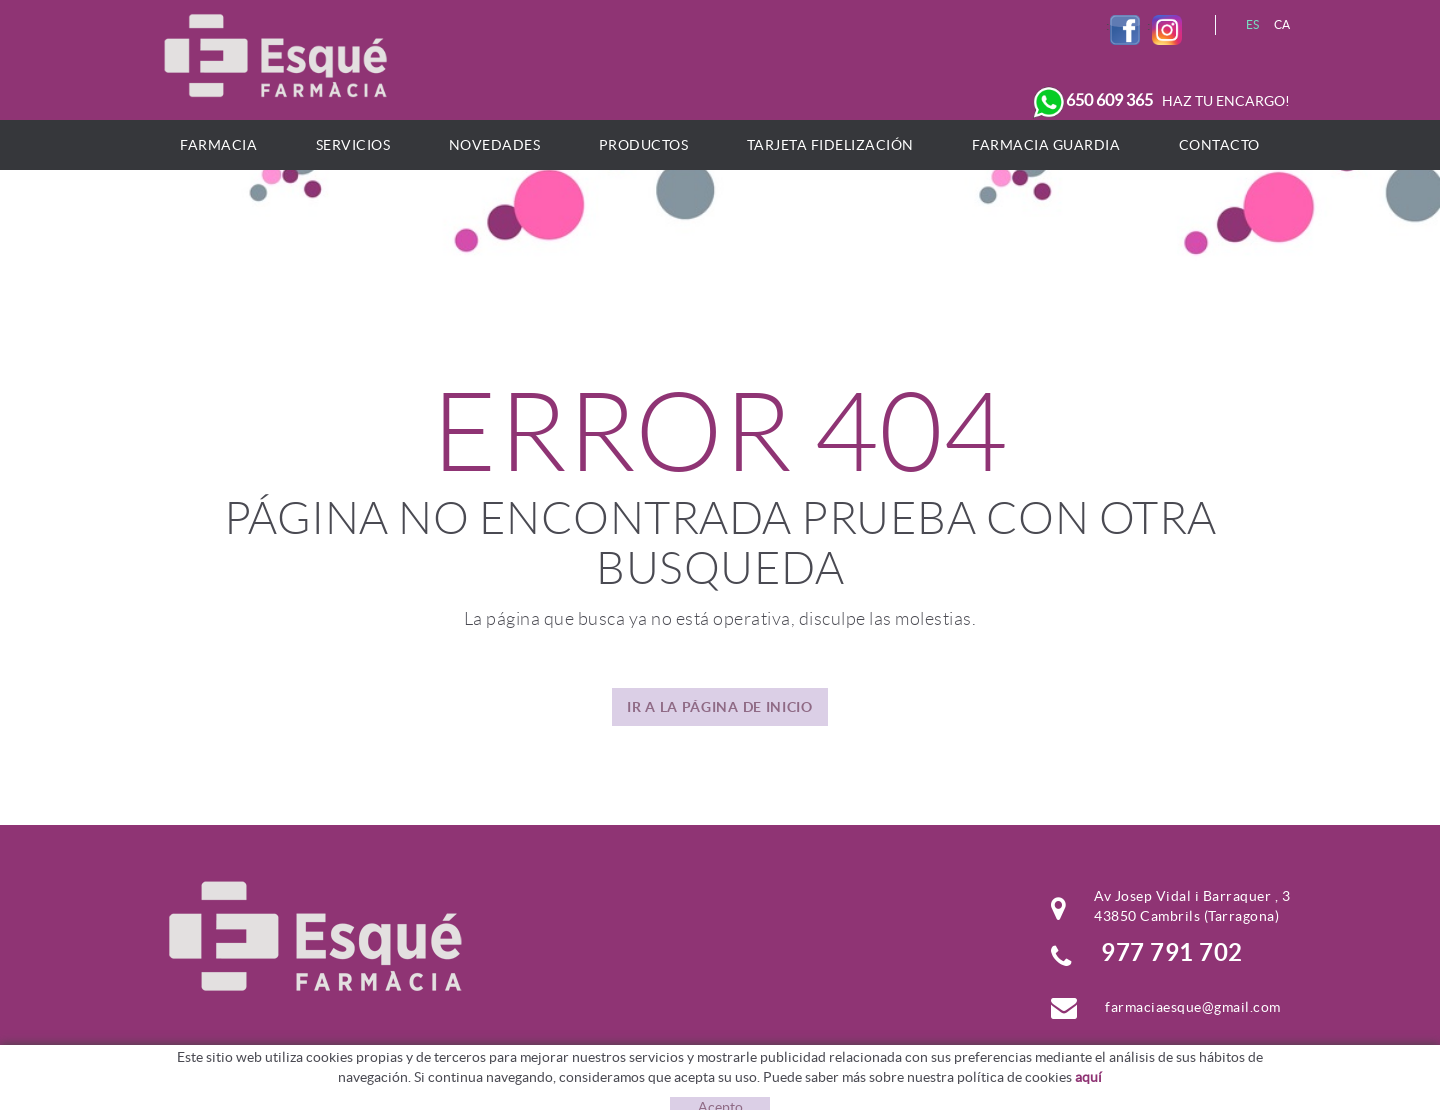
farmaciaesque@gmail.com (1193, 1007)
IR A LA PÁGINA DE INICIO (720, 707)
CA (1282, 24)
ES (1253, 24)
